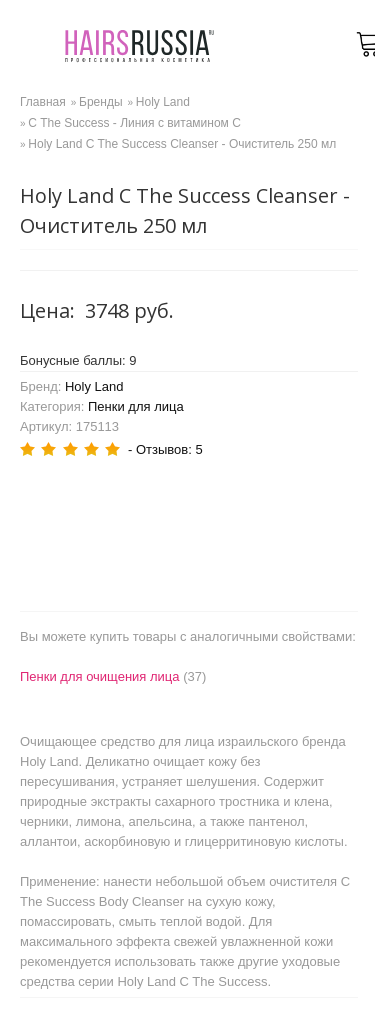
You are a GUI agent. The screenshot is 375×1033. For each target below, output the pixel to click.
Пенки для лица (136, 406)
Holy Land (94, 386)
